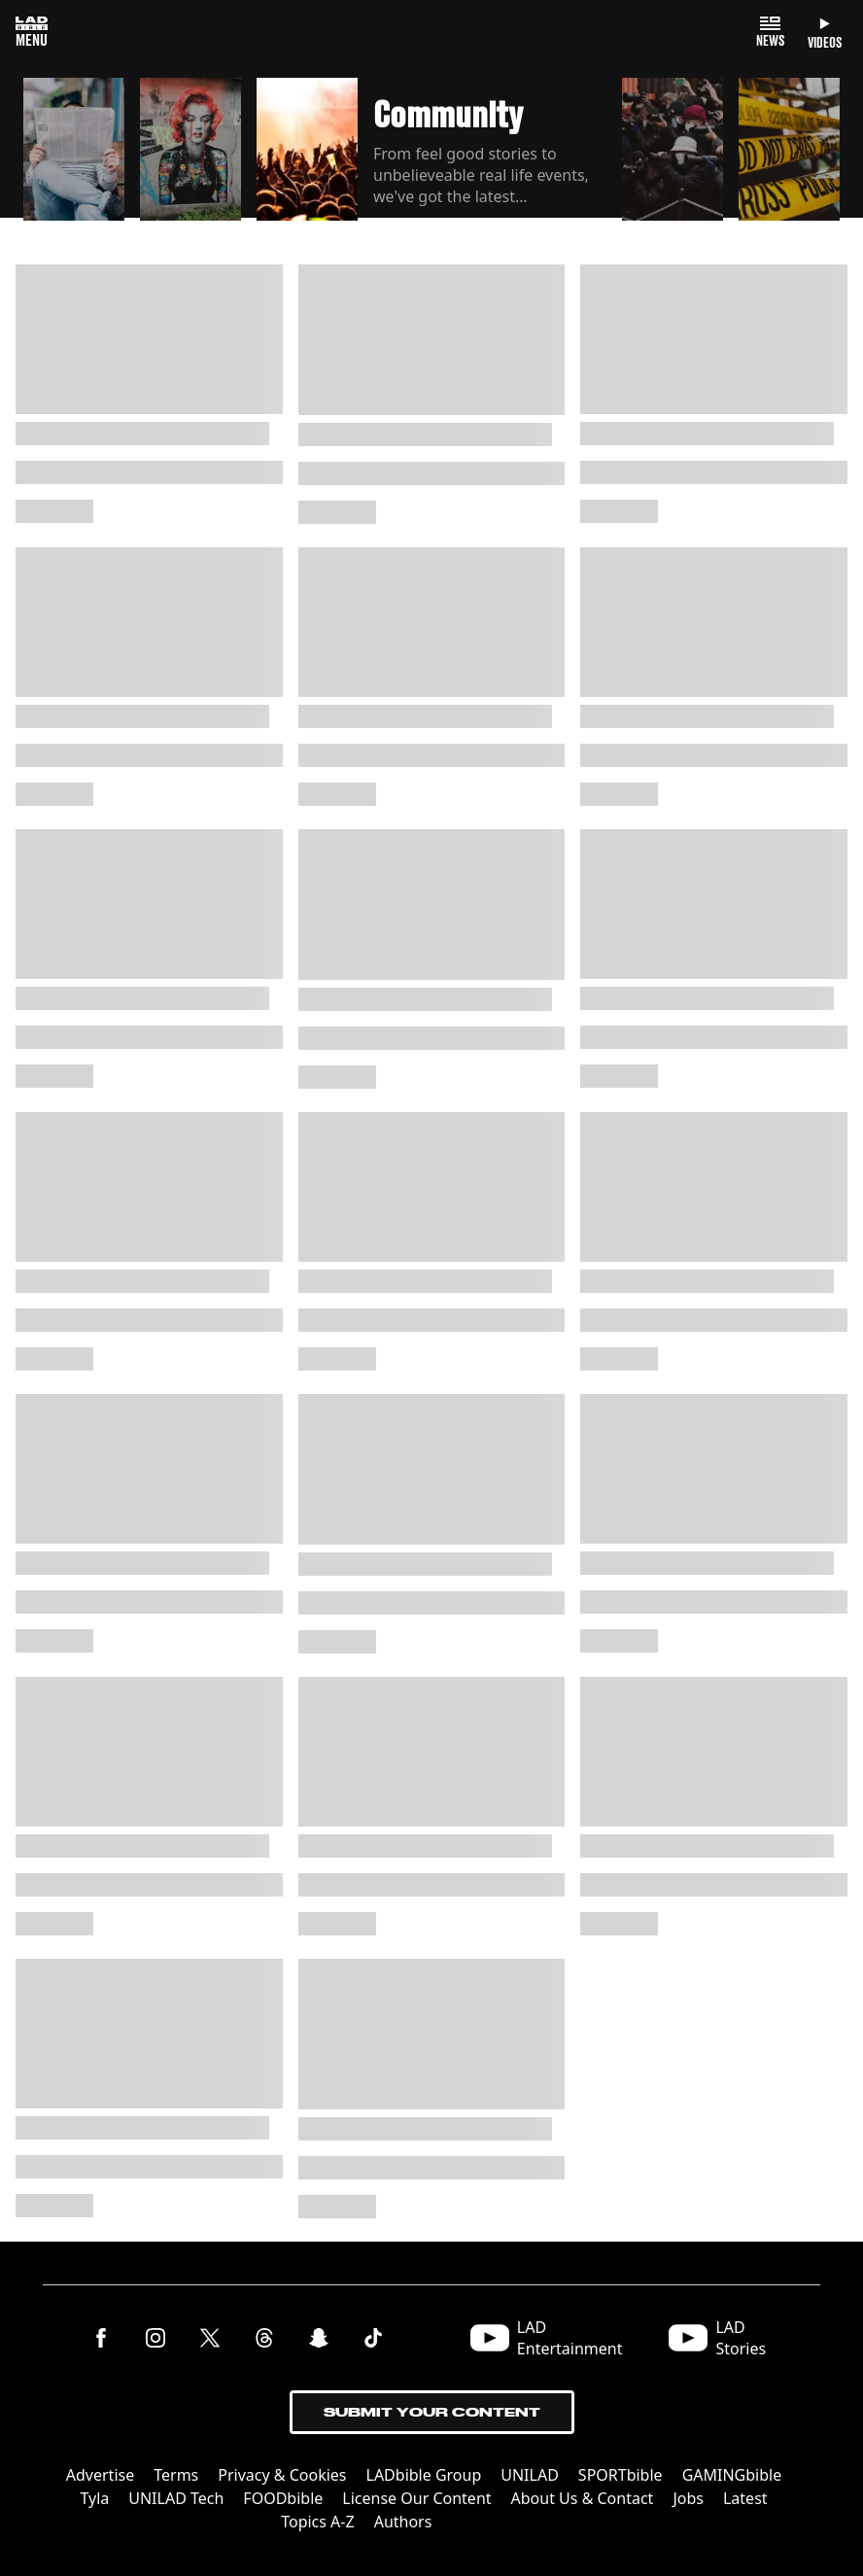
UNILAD (530, 2475)
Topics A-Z (317, 2521)
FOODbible (283, 2498)
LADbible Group (424, 2475)
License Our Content (416, 2498)
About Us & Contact (582, 2498)
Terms (176, 2475)
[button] (73, 150)
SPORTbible (620, 2475)
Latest (745, 2498)
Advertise (100, 2475)
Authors (403, 2521)
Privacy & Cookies (282, 2475)
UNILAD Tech (176, 2498)
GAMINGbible (732, 2475)
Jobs (688, 2498)
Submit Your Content (432, 2412)
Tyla (94, 2498)
